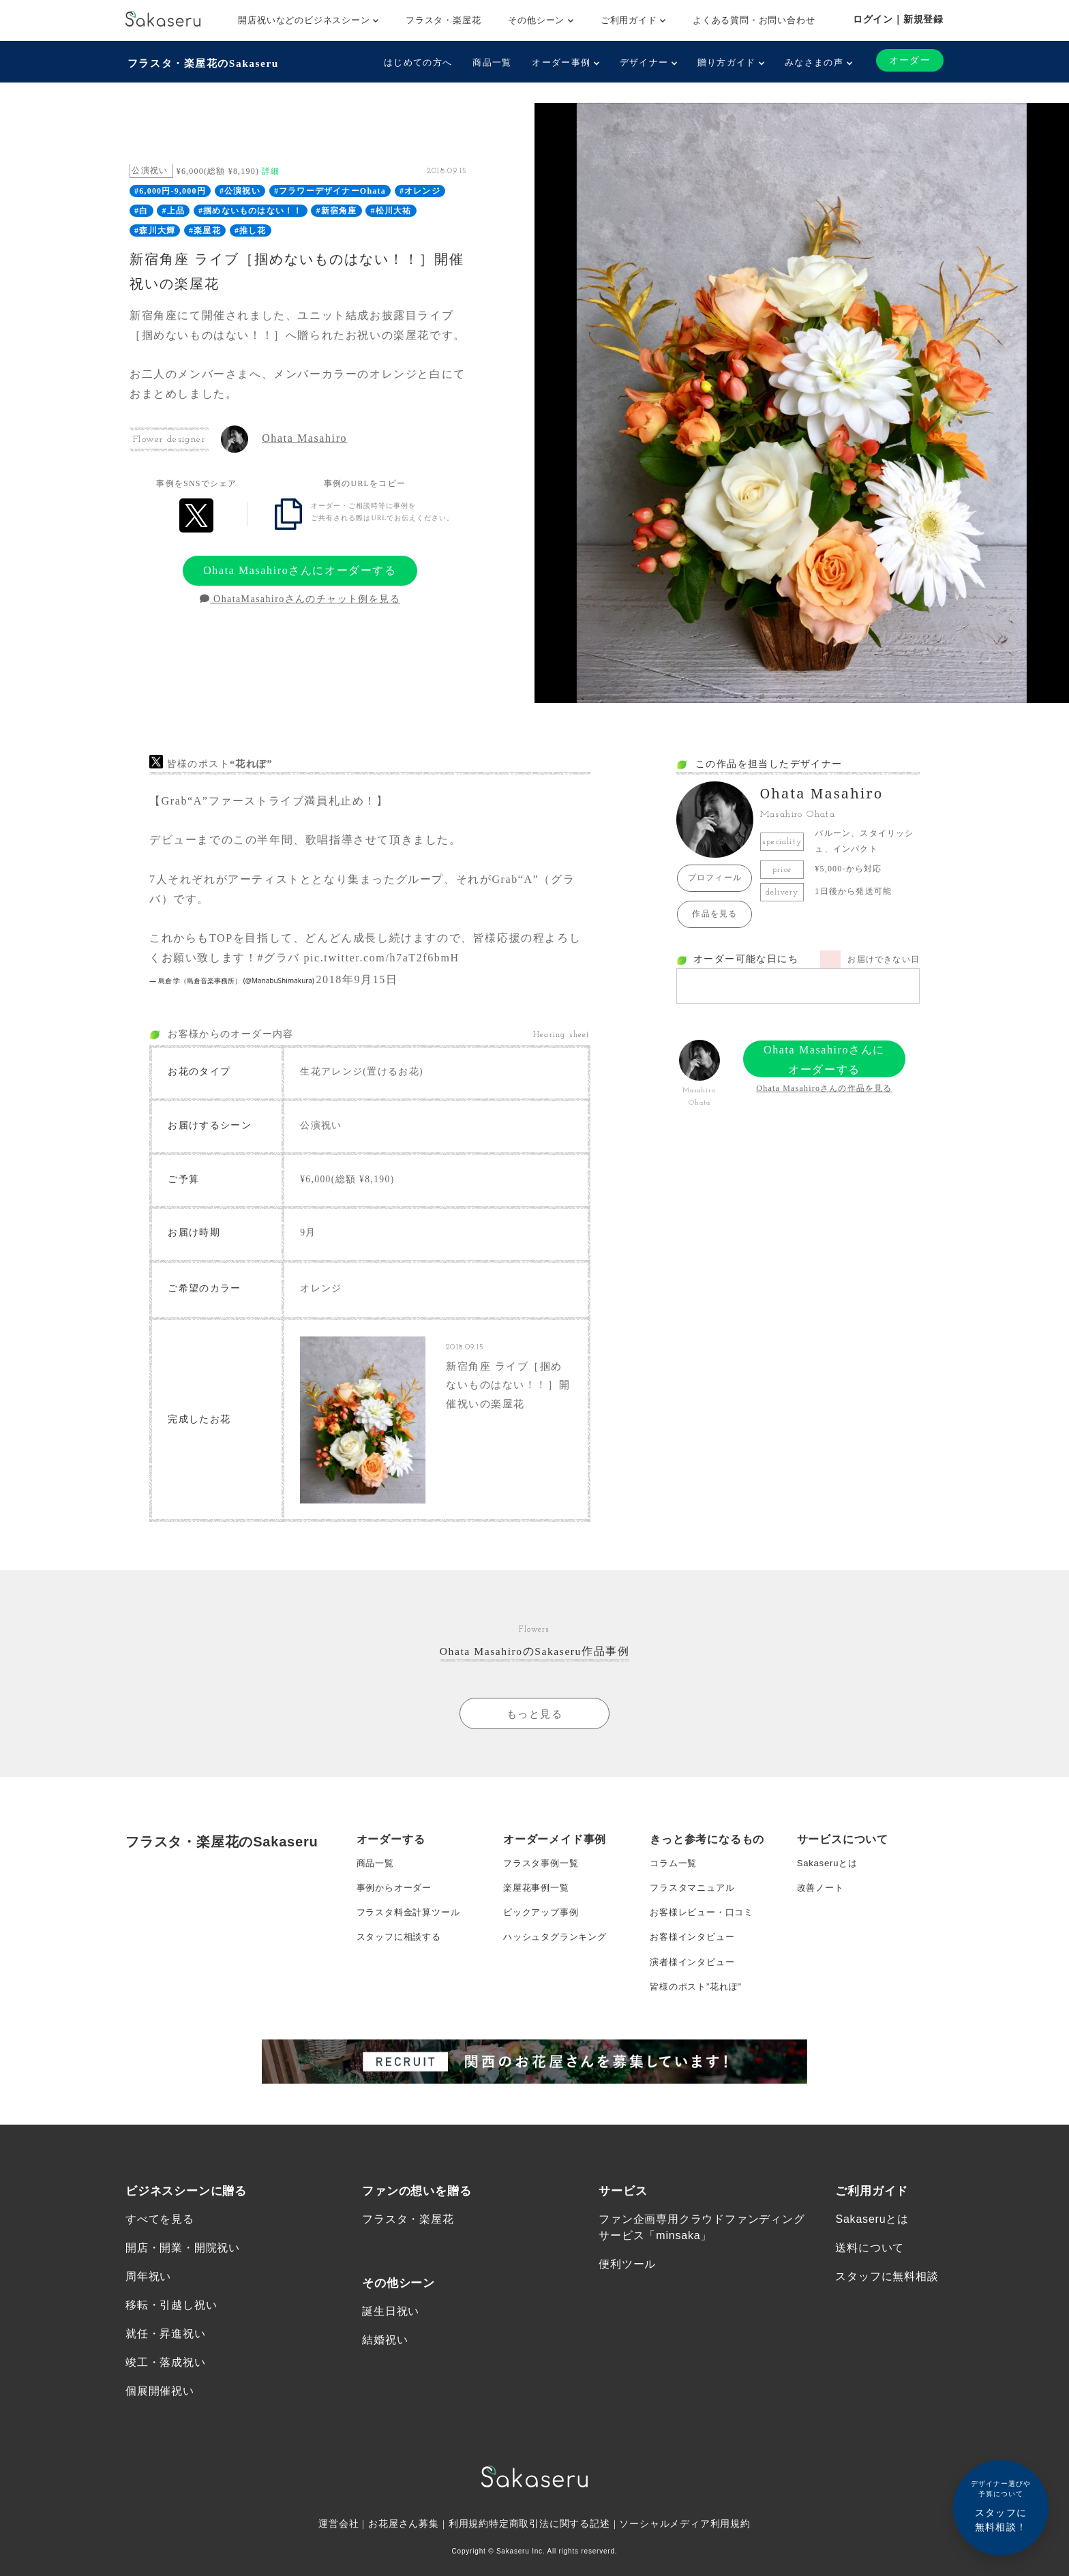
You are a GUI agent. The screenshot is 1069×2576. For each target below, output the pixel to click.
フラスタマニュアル (695, 1900)
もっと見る (534, 1722)
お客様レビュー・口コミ (705, 1927)
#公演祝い (240, 189)
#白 (141, 209)
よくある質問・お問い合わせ (754, 20)
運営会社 (338, 2555)
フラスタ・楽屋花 (443, 20)
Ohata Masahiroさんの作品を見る (824, 1087)
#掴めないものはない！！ (250, 209)
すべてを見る (159, 2245)
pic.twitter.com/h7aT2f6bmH (381, 956)
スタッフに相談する (402, 1954)
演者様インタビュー (695, 1982)
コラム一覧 (675, 1873)
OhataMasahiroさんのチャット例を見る (300, 598)
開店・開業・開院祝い (182, 2274)
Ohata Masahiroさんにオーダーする (299, 568)
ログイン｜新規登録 (898, 19)
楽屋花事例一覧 (538, 1900)
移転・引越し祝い (171, 2333)
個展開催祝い (159, 2421)
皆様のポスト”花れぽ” (699, 2009)
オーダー (909, 60)
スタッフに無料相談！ (1001, 2505)
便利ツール (627, 2290)
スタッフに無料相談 (886, 2303)
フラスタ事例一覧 (543, 1873)
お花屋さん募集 (403, 2555)
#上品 (173, 209)
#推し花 (251, 228)
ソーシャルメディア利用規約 (685, 2555)
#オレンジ (420, 189)
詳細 (271, 169)
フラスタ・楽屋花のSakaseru (205, 62)
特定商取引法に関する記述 (549, 2555)
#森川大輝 (154, 228)
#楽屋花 (205, 228)
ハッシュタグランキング (558, 1954)
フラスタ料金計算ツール (412, 1927)
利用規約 (469, 2555)
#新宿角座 (336, 209)
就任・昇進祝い (165, 2363)
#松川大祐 (390, 209)
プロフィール (715, 876)
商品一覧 (490, 62)
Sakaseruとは (829, 1873)
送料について (869, 2274)
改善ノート (822, 1900)
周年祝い (148, 2303)
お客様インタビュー (695, 1954)
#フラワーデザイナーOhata (330, 189)
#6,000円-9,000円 (170, 189)
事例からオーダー (397, 1900)
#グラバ (278, 956)
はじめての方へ (416, 62)
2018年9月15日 (356, 978)
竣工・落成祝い (165, 2392)
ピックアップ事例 (543, 1927)
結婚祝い (385, 2367)
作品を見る (714, 912)
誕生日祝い (390, 2338)
